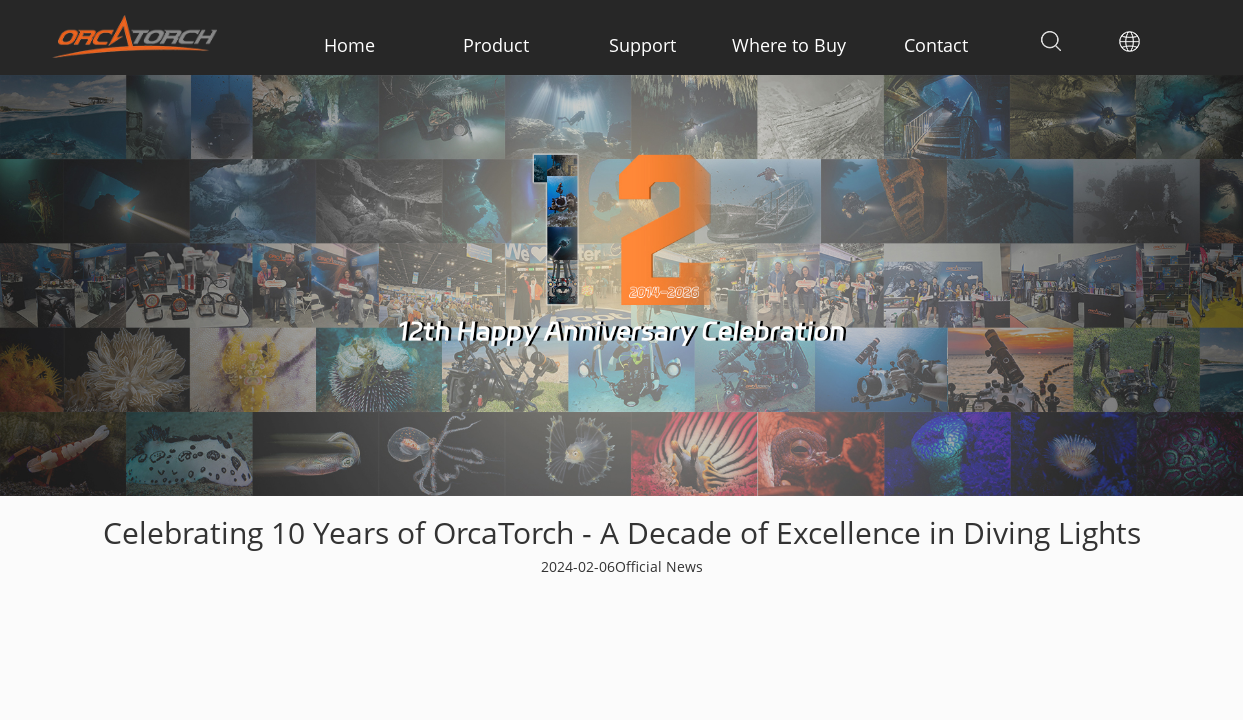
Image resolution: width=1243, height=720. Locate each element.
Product (496, 45)
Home (349, 45)
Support (642, 45)
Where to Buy (789, 45)
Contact (936, 45)
